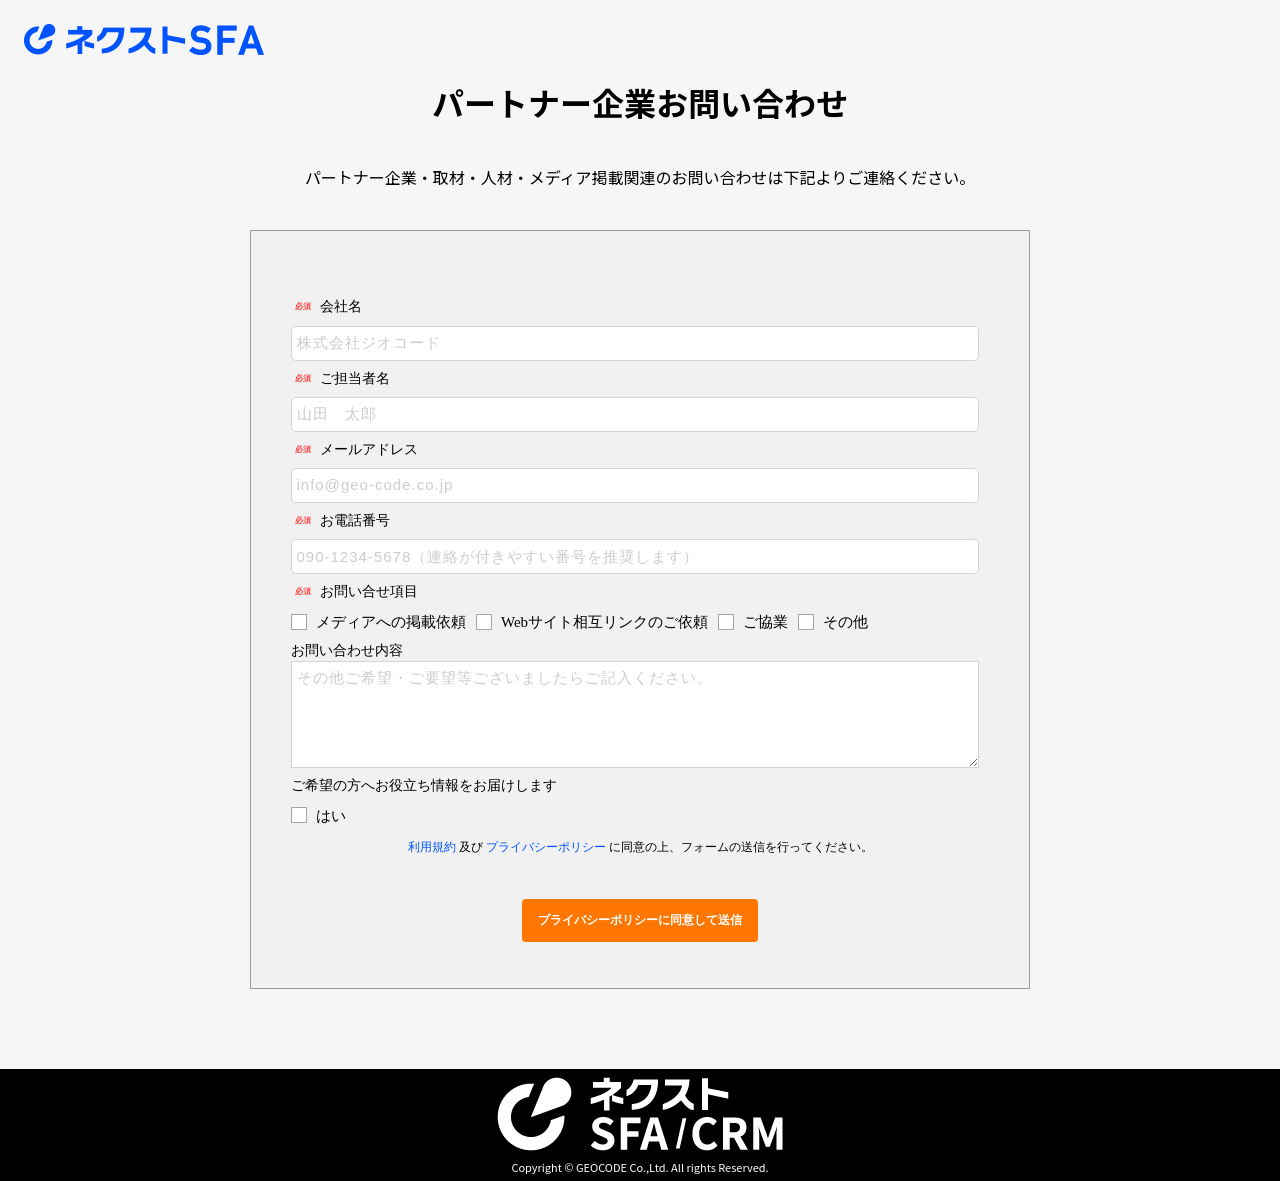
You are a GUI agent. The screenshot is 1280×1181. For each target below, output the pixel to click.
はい (331, 816)
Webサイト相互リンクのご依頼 (604, 622)
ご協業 (765, 622)
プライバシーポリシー (546, 847)
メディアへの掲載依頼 (391, 622)
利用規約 (432, 847)
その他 (845, 622)
